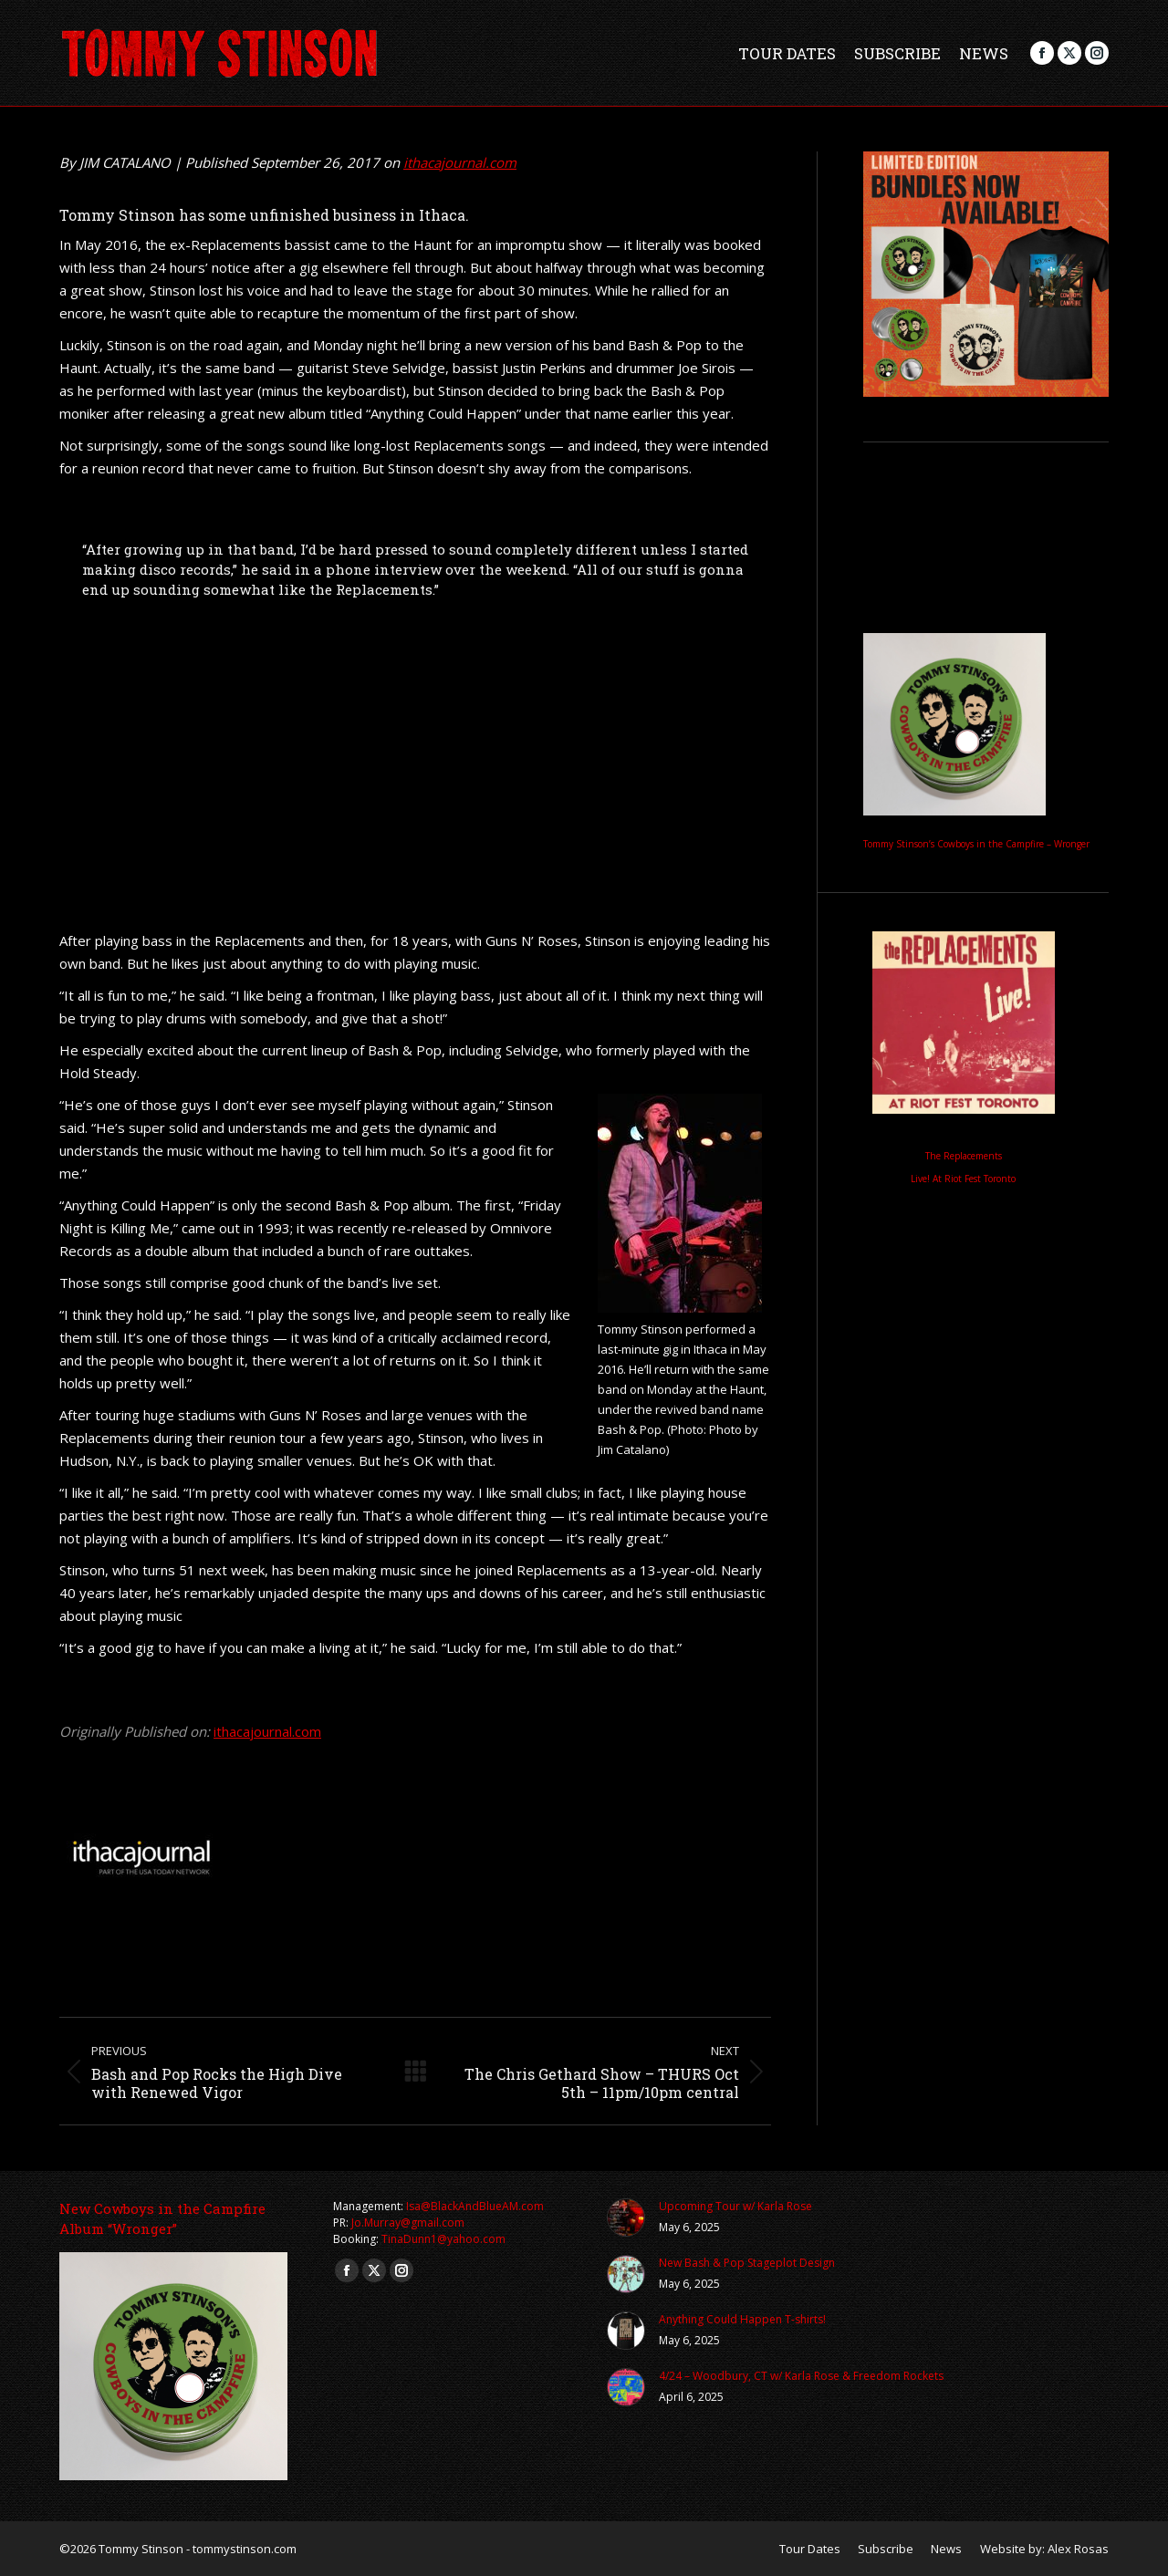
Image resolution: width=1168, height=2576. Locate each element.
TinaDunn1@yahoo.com (443, 2239)
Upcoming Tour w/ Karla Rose (735, 2206)
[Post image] (626, 2217)
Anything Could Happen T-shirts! (742, 2319)
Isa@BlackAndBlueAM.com (475, 2206)
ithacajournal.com (459, 162)
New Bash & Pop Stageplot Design (747, 2262)
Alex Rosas (1078, 2548)
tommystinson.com (245, 2548)
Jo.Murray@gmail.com (407, 2222)
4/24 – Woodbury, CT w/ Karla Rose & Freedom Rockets (801, 2376)
